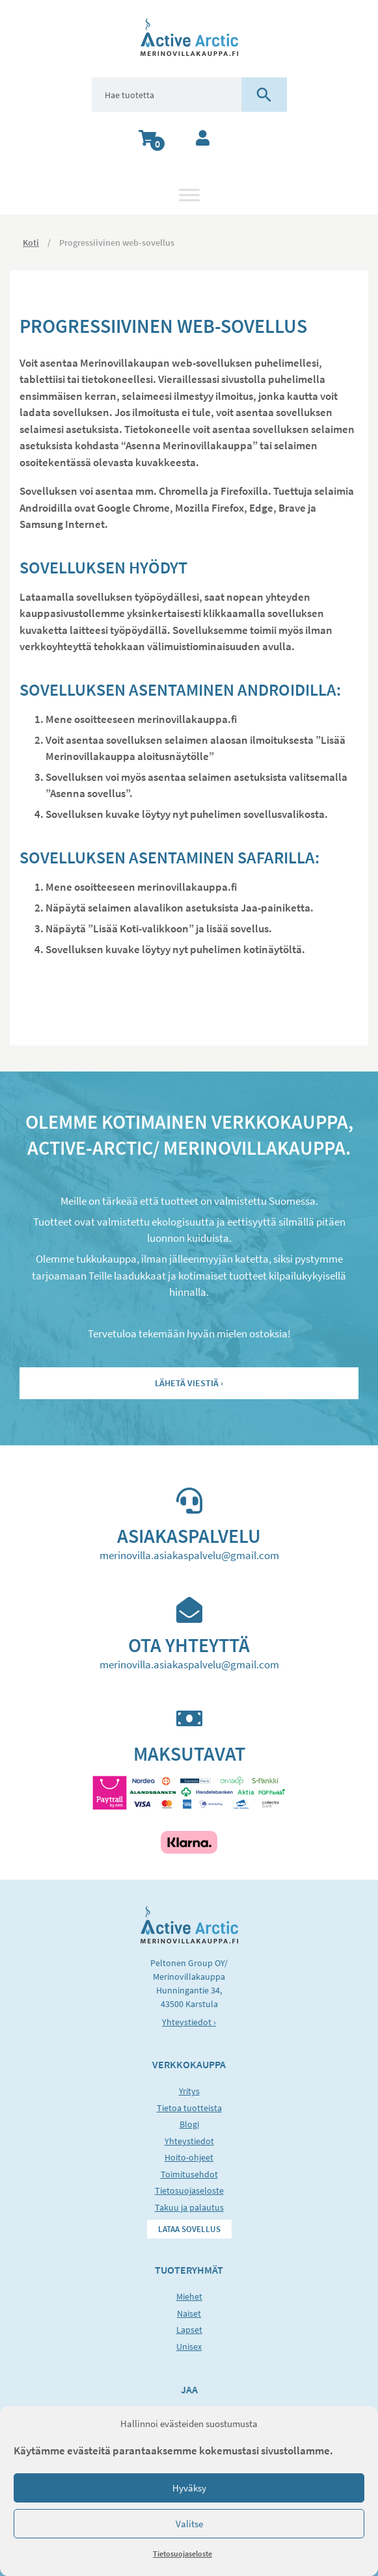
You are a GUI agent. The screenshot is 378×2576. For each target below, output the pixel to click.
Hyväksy (189, 2488)
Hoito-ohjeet (189, 2157)
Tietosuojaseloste (182, 2553)
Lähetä (187, 1383)
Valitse (189, 2523)
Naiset (189, 2313)
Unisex (189, 2346)
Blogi (189, 2124)
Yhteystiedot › (189, 2022)
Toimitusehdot (189, 2174)
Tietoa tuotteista (189, 2108)
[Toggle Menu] (189, 195)
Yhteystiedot (189, 2141)
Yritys (189, 2091)
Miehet (189, 2296)
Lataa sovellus (189, 2229)
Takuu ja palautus (189, 2207)
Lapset (189, 2329)
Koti (31, 242)
